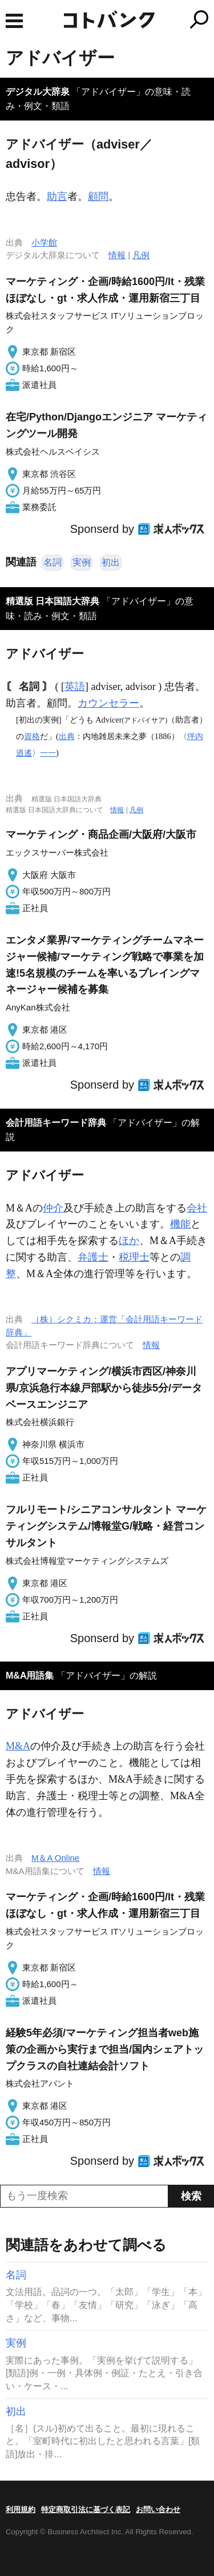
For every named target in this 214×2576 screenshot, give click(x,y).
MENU (14, 21)
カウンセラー (108, 703)
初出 (111, 562)
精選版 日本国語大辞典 (52, 601)
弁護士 (93, 1257)
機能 (180, 1224)
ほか (129, 1240)
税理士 (134, 1257)
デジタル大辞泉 (38, 92)
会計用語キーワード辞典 (56, 1122)
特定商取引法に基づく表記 (85, 2509)
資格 (32, 736)
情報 (117, 255)
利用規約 (20, 2509)
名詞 (52, 562)
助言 (57, 196)
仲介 (53, 1208)
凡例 (141, 255)
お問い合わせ (158, 2509)
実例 (81, 562)
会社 (197, 1208)
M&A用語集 (30, 1675)
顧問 (98, 196)
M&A (18, 1746)
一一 (48, 752)
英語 (74, 686)
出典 (67, 736)
